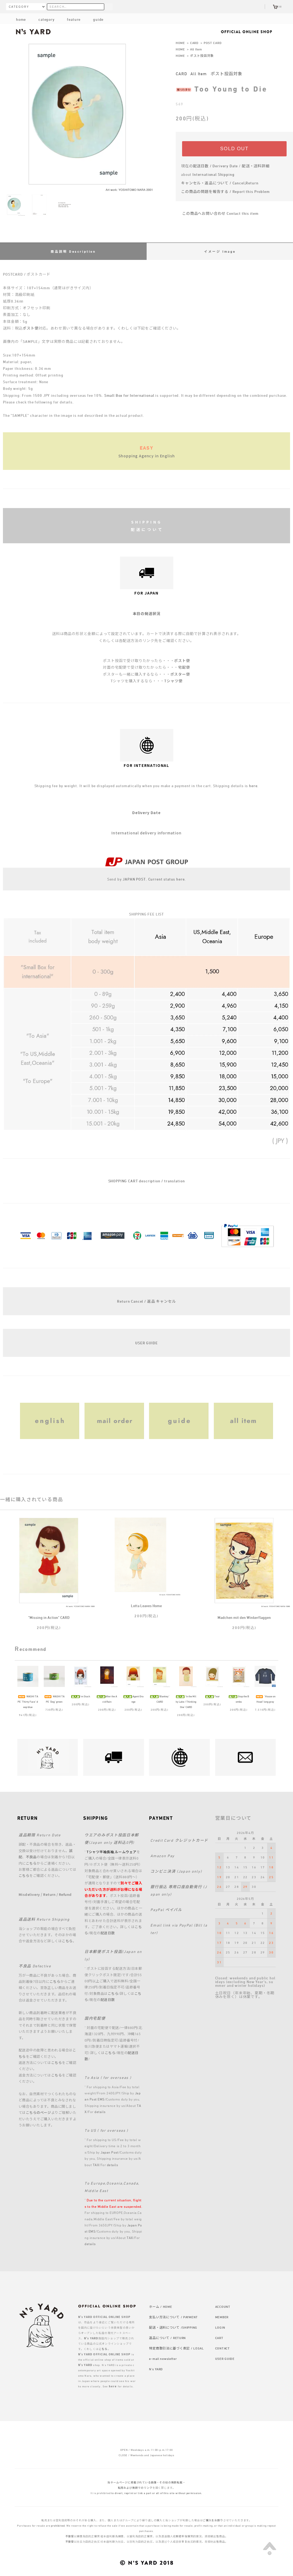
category (42, 19)
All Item (196, 49)
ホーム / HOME (160, 2306)
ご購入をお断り (213, 2520)
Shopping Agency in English (146, 455)
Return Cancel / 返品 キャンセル (146, 1301)
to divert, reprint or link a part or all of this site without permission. (156, 2493)
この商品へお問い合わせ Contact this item (217, 213)
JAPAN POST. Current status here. (154, 879)
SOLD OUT (234, 148)
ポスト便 (30, 328)
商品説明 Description (73, 251)
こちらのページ (38, 2112)
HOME (180, 43)
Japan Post (109, 2152)
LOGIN (220, 2327)
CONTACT (222, 2348)
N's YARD (156, 2369)
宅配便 (184, 667)
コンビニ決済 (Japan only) (176, 1871)
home (21, 19)
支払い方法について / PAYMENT (173, 2317)
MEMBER (221, 2317)
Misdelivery (29, 1894)
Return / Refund (57, 1894)
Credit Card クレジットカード (179, 1840)
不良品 (31, 1857)
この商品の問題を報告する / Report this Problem (225, 191)
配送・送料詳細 (256, 166)
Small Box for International (129, 395)
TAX (96, 2165)
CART (219, 2338)
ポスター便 (180, 674)
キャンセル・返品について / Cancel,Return (220, 183)
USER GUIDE (146, 1343)
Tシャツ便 (173, 681)
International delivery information (146, 832)
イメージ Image (219, 251)
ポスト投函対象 (202, 55)
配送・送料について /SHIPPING (173, 2327)
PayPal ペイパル (166, 1909)
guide (93, 19)
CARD (194, 43)
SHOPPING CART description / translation (146, 1181)
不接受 (69, 2536)
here (253, 785)
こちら (31, 1863)
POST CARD (213, 43)
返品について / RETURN (167, 2338)
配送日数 (108, 1933)
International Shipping (213, 174)
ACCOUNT (222, 2306)
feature (69, 19)
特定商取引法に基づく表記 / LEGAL (176, 2348)
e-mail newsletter (163, 2358)
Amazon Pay (162, 1855)
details (100, 2112)
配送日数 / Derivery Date (215, 166)
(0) (277, 6)
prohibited (58, 2525)
